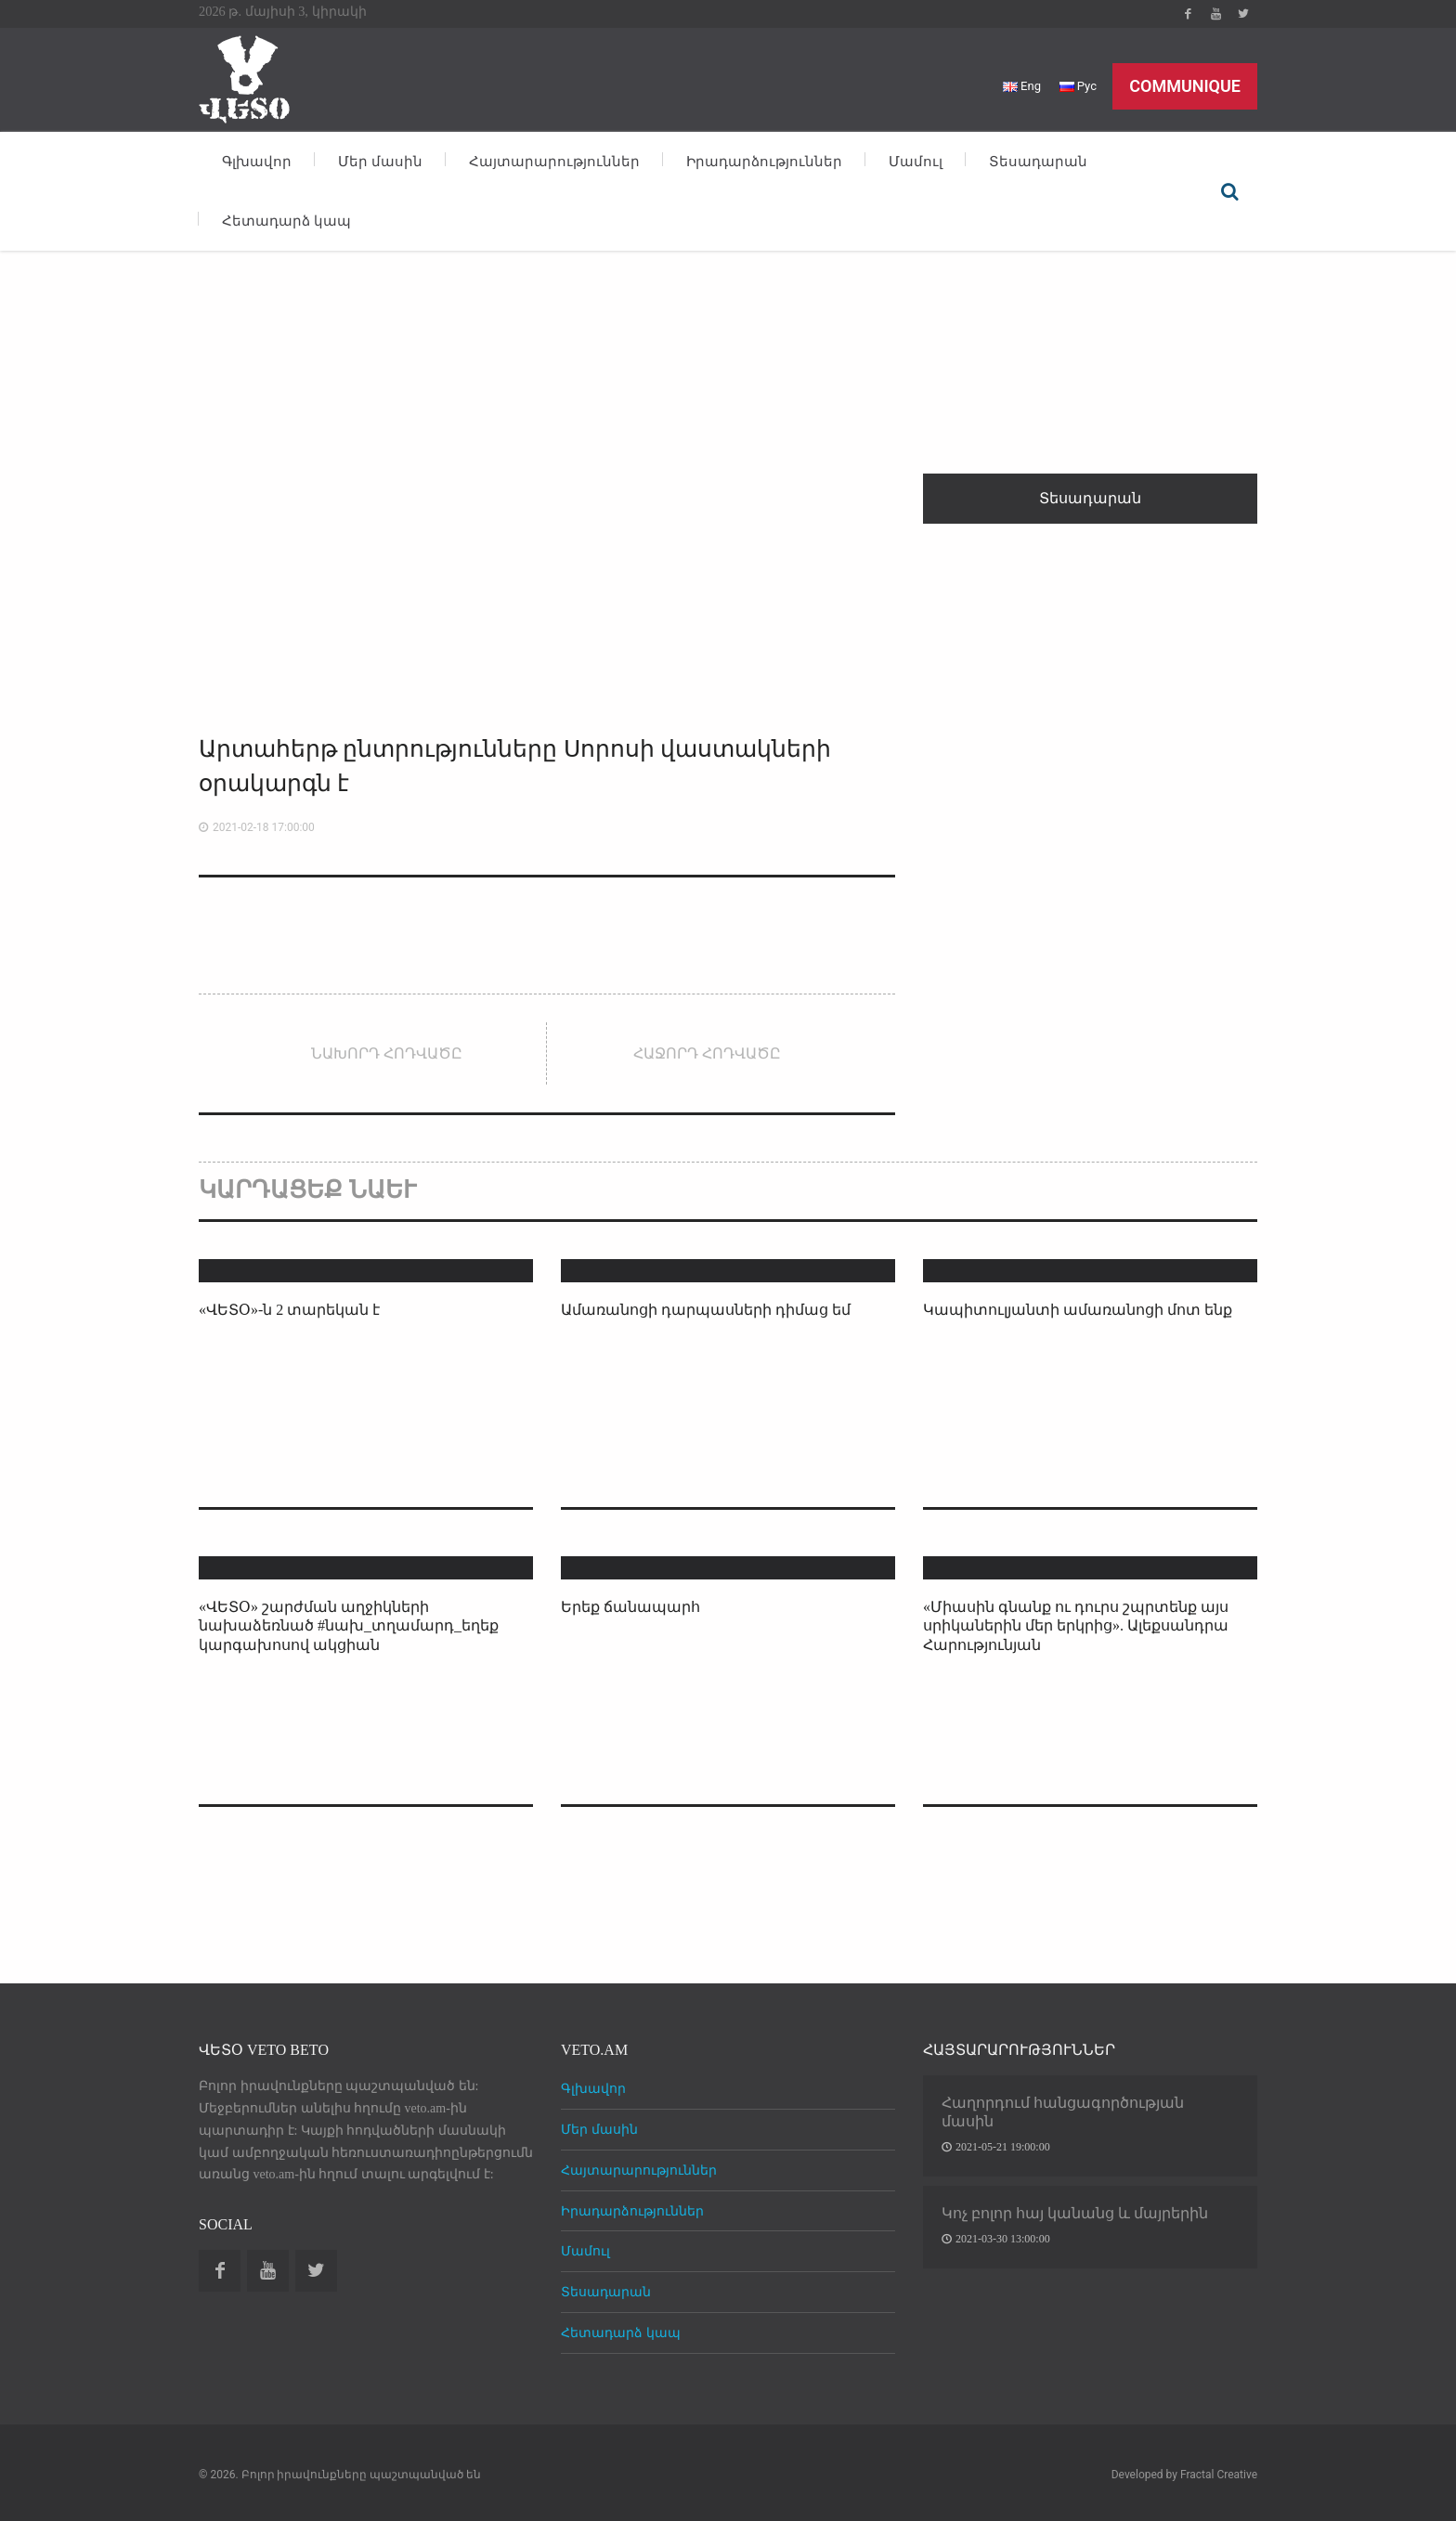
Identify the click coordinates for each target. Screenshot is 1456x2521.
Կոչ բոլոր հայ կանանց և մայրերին (1075, 2213)
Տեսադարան (1038, 161)
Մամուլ (915, 161)
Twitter (1243, 14)
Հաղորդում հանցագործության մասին (1063, 2112)
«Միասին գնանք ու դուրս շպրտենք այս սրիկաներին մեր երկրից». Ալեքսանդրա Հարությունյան (1075, 1626)
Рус (1078, 86)
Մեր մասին (380, 161)
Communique (1185, 86)
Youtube (1215, 14)
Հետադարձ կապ (286, 221)
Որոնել (1229, 191)
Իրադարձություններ (764, 161)
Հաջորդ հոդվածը (707, 1053)
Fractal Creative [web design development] (1218, 2474)
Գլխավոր (257, 161)
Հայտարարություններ (554, 161)
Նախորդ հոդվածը (386, 1053)
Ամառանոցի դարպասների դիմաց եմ (706, 1310)
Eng (1022, 86)
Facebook (1188, 14)
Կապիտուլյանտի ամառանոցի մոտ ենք (1077, 1310)
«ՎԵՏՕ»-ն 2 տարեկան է (289, 1310)
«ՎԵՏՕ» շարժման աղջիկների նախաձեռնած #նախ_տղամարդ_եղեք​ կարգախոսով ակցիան (349, 1626)
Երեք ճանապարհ (630, 1607)
